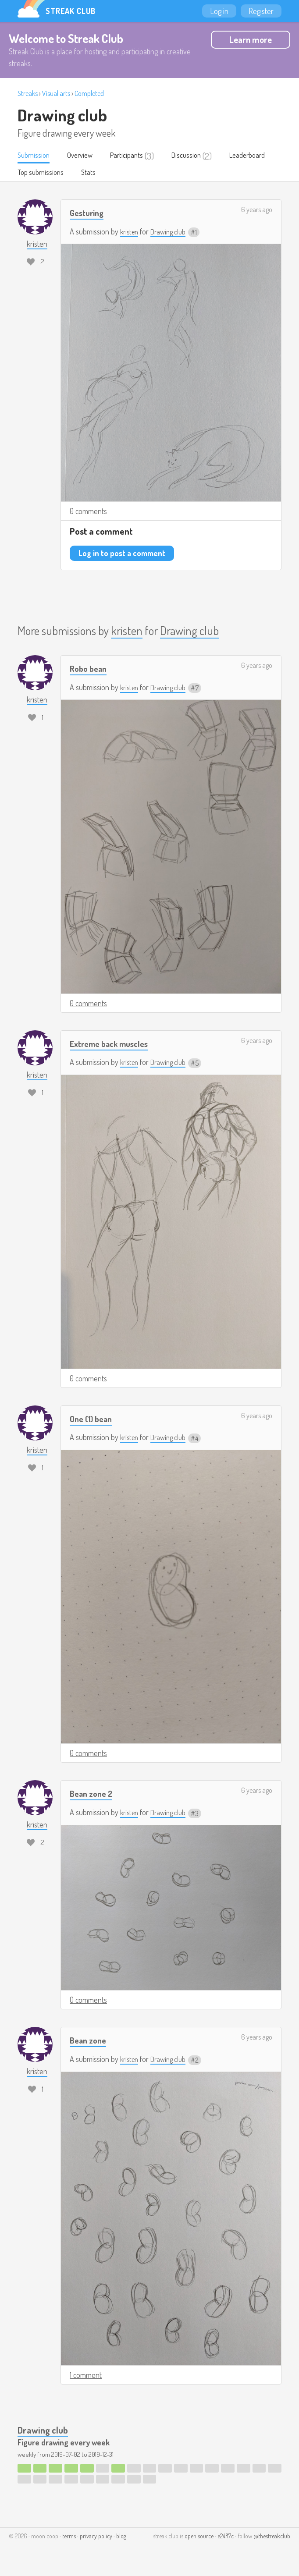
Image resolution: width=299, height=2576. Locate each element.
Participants (137, 156)
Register (261, 11)
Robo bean (90, 669)
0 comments (88, 512)
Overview (86, 156)
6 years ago (256, 210)
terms (69, 2537)
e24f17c (226, 2537)
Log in (219, 11)
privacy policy (96, 2537)
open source (199, 2537)
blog (121, 2537)
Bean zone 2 (93, 1794)
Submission (36, 156)
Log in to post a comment (121, 554)
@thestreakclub (271, 2537)
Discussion (200, 156)
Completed (89, 93)
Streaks (28, 93)
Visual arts (56, 93)
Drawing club (62, 114)
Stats (153, 173)
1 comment (86, 2376)
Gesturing (89, 214)
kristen (130, 233)
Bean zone (90, 2041)
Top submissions (102, 173)
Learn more (250, 39)
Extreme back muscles (113, 1044)
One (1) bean (93, 1419)
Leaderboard (38, 173)
